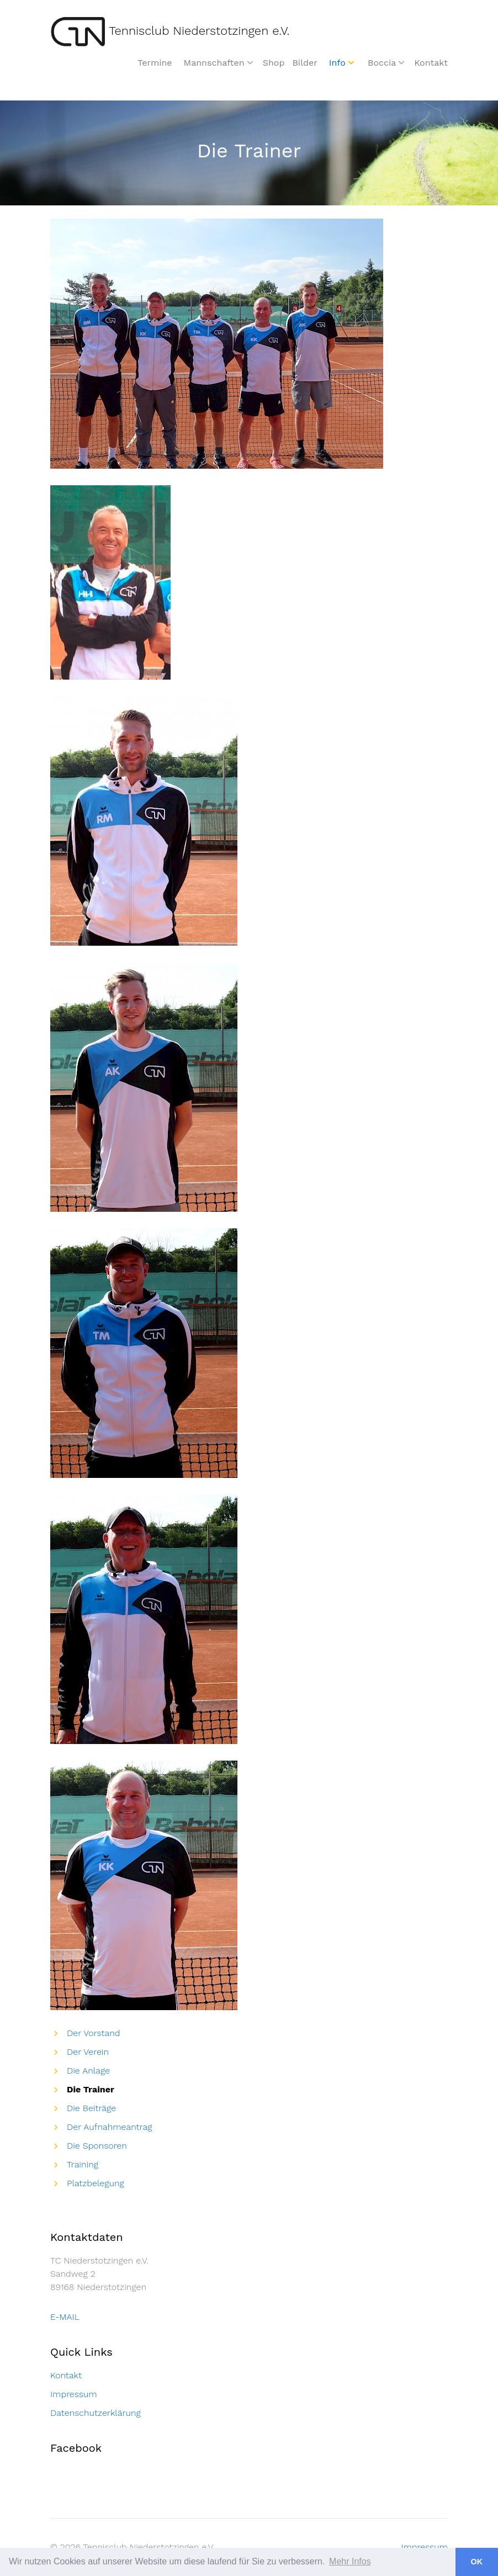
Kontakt (431, 62)
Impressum (73, 2394)
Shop (274, 62)
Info (337, 62)
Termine (154, 62)
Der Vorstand (93, 2033)
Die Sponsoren (97, 2145)
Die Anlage (88, 2070)
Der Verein (88, 2052)
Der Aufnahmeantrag (109, 2127)
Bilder (304, 62)
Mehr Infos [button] (350, 2561)
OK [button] (477, 2561)
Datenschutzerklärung (95, 2413)
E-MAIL (65, 2317)
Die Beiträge (91, 2108)
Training (82, 2164)
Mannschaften (214, 62)
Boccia (382, 62)
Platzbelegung (95, 2183)
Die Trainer (90, 2089)
